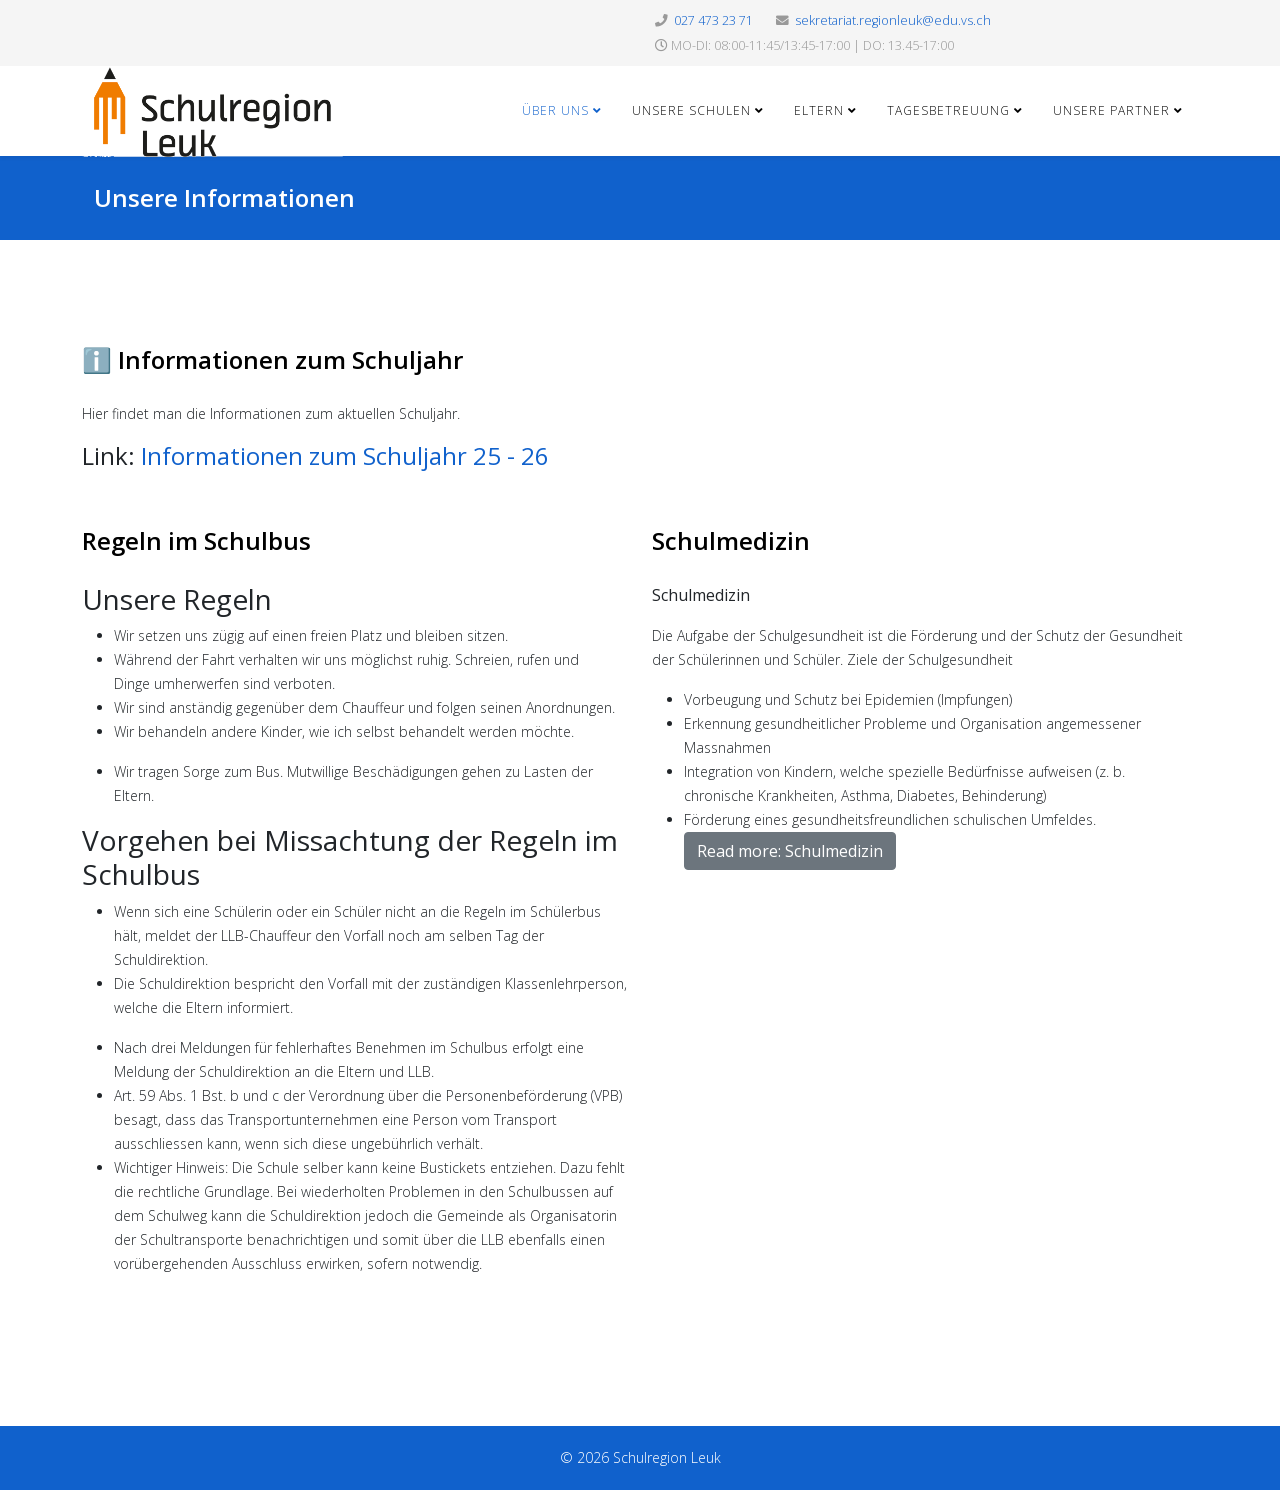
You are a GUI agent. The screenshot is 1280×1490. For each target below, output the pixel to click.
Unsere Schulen (691, 110)
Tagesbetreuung (948, 110)
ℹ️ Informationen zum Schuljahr (272, 359)
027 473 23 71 (713, 20)
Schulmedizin (731, 540)
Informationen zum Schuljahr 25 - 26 (345, 455)
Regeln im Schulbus (196, 540)
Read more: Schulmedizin (790, 851)
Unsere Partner (1111, 110)
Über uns (555, 110)
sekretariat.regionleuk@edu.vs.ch (893, 20)
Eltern (819, 110)
